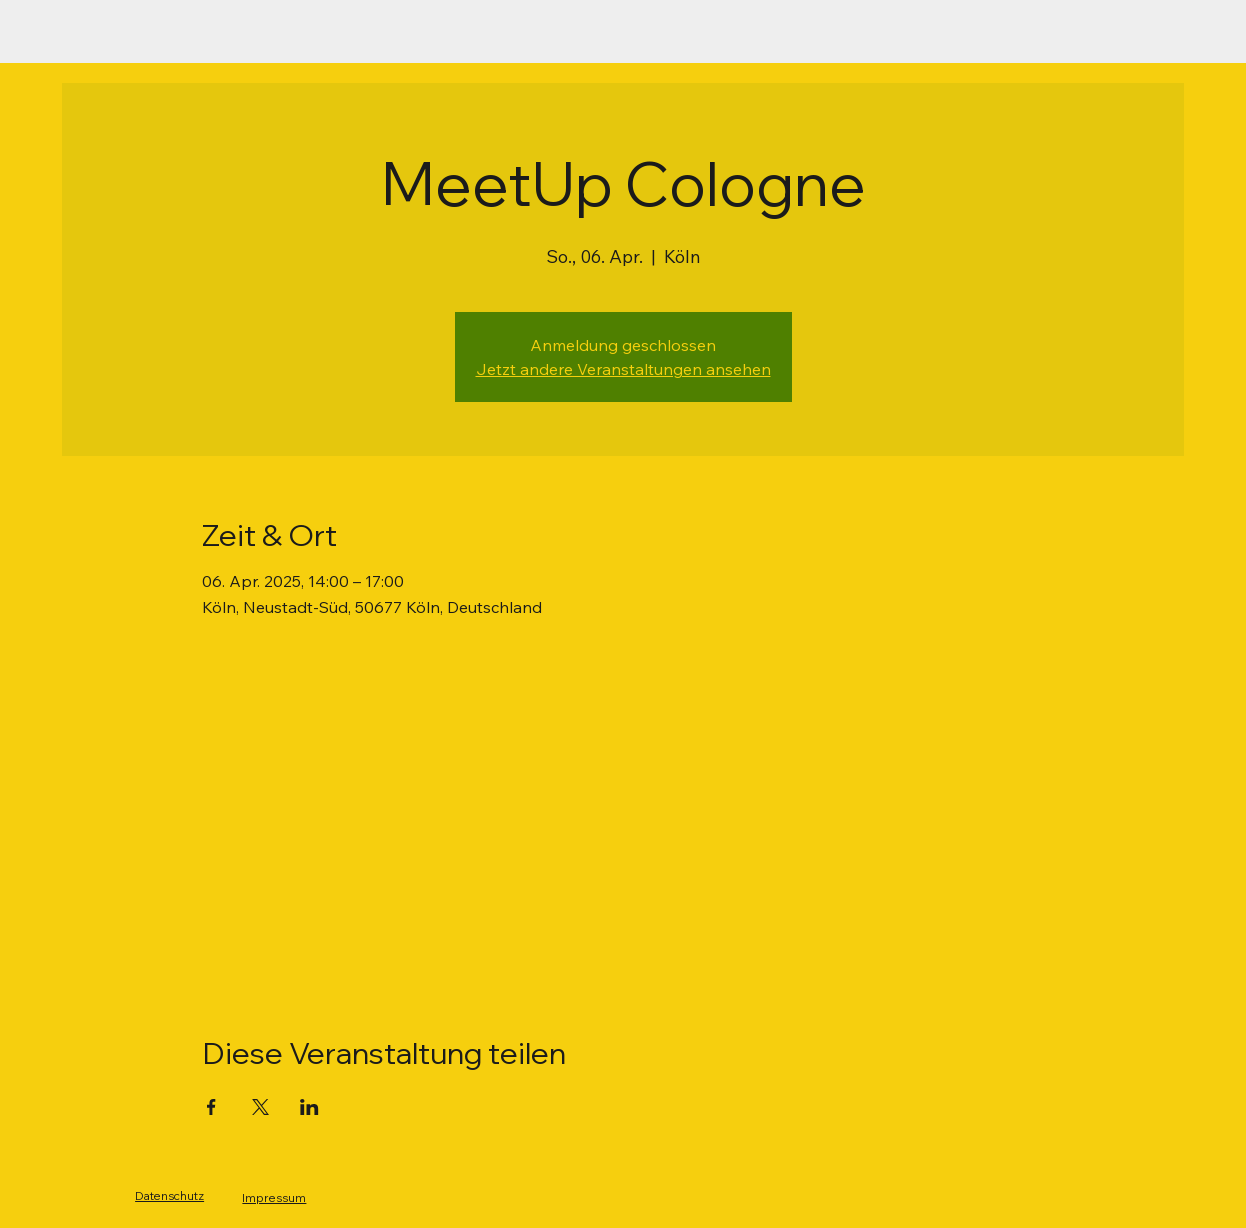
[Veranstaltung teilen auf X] (260, 1107)
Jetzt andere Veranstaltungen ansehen (623, 369)
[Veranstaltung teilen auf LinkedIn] (309, 1107)
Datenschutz (169, 1195)
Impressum (274, 1197)
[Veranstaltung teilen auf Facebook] (211, 1107)
